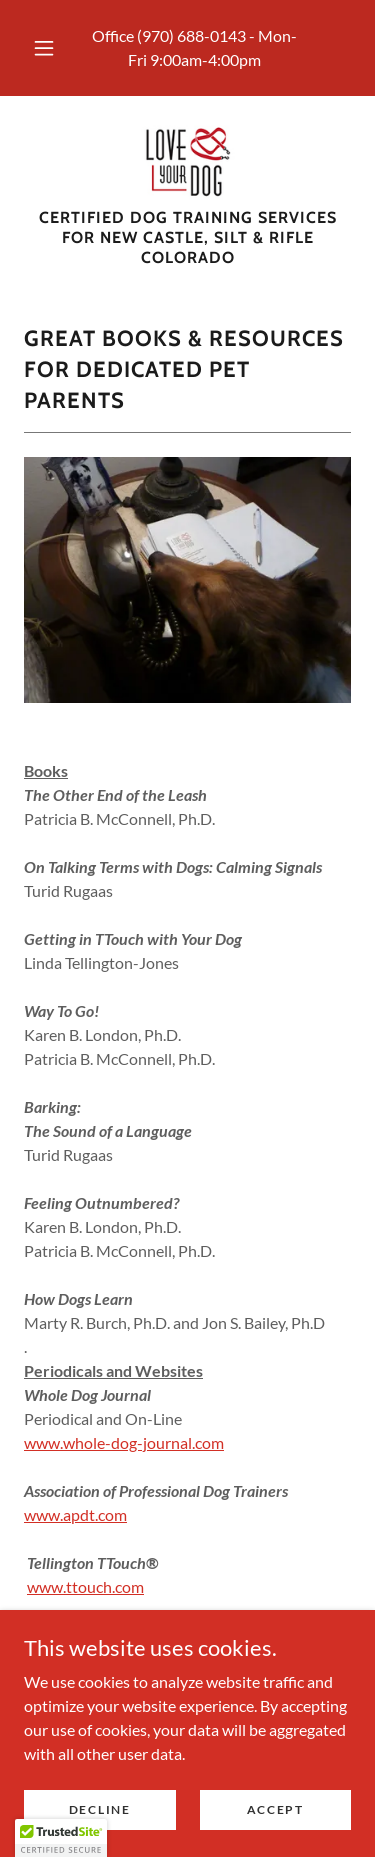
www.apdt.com (75, 1514)
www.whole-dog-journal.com (124, 1442)
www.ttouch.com (85, 1586)
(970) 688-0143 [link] (191, 35)
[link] (187, 160)
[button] (44, 48)
